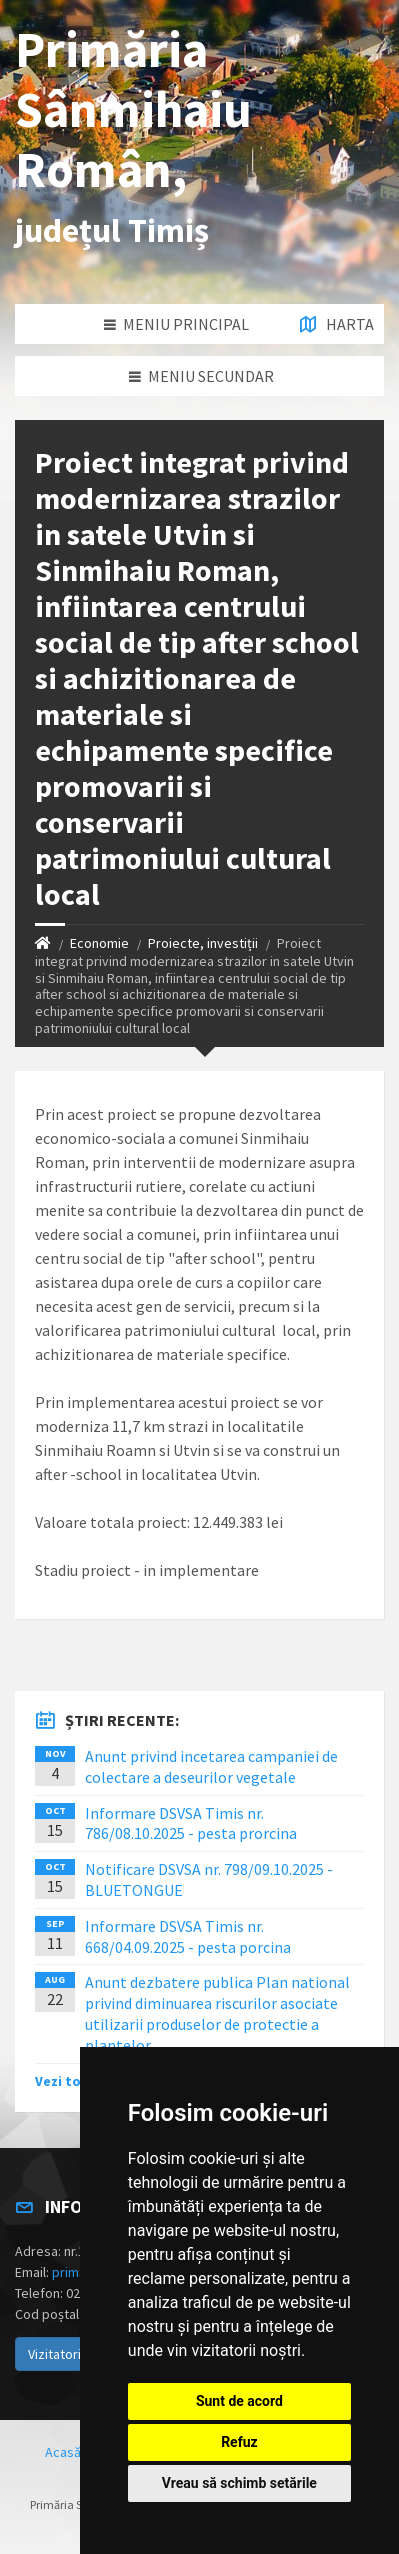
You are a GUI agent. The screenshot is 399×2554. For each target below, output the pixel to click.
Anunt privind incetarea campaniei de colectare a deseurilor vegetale (211, 1766)
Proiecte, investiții (203, 943)
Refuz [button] (239, 2442)
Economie (99, 943)
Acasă (63, 2452)
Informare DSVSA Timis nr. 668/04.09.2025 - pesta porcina (188, 1936)
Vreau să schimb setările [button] (239, 2483)
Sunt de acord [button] (239, 2401)
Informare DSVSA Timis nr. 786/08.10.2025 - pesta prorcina (191, 1823)
